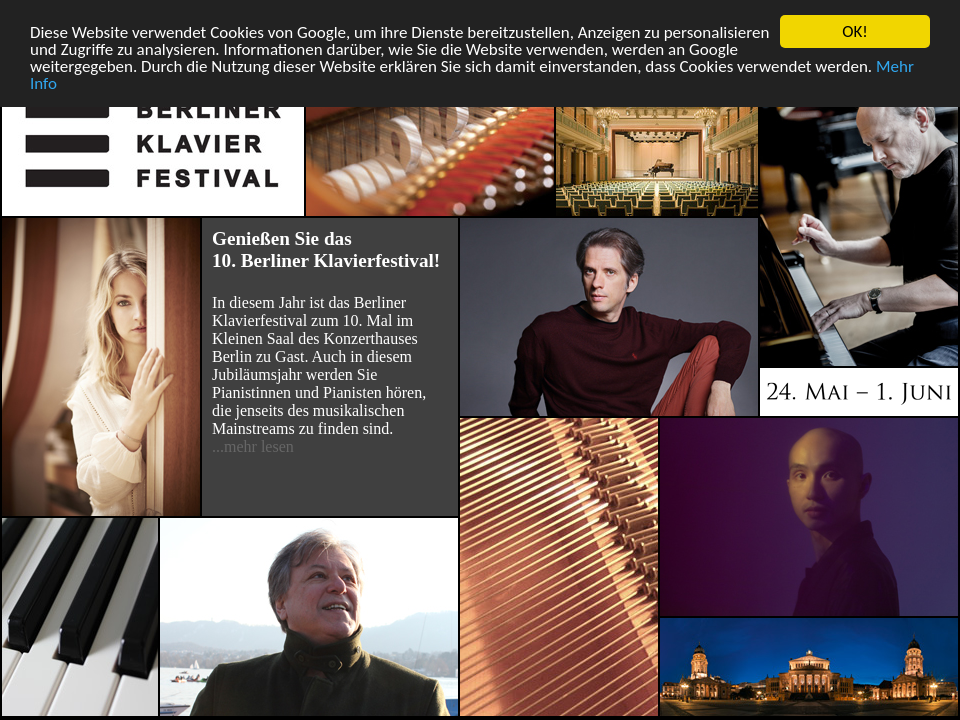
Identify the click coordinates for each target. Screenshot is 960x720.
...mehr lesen (253, 446)
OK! (855, 31)
